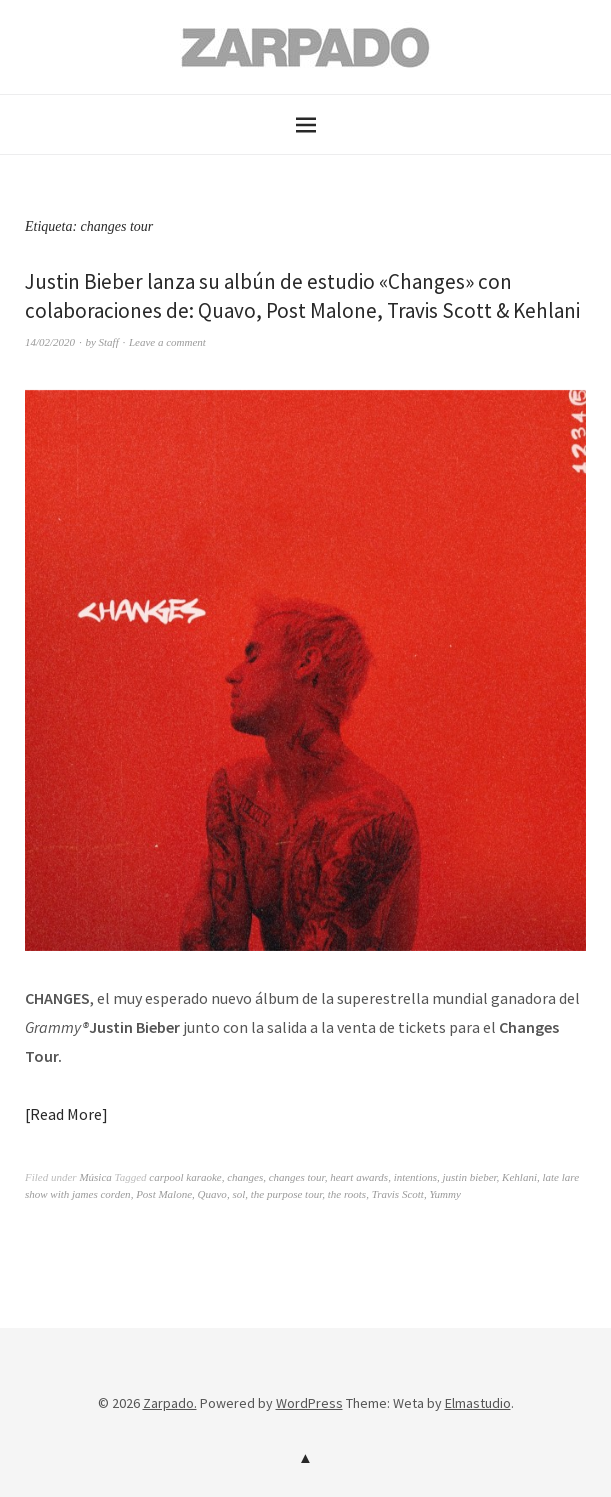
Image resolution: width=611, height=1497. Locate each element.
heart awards (359, 1177)
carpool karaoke (185, 1177)
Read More (66, 1114)
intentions (415, 1177)
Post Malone (164, 1194)
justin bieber (470, 1177)
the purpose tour (287, 1194)
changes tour (297, 1177)
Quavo (212, 1194)
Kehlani (519, 1177)
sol (238, 1194)
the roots (347, 1194)
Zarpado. (170, 1403)
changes (245, 1177)
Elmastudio (478, 1403)
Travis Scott (398, 1194)
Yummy (444, 1194)
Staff (109, 342)
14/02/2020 (50, 342)
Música (95, 1177)
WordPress (309, 1403)
